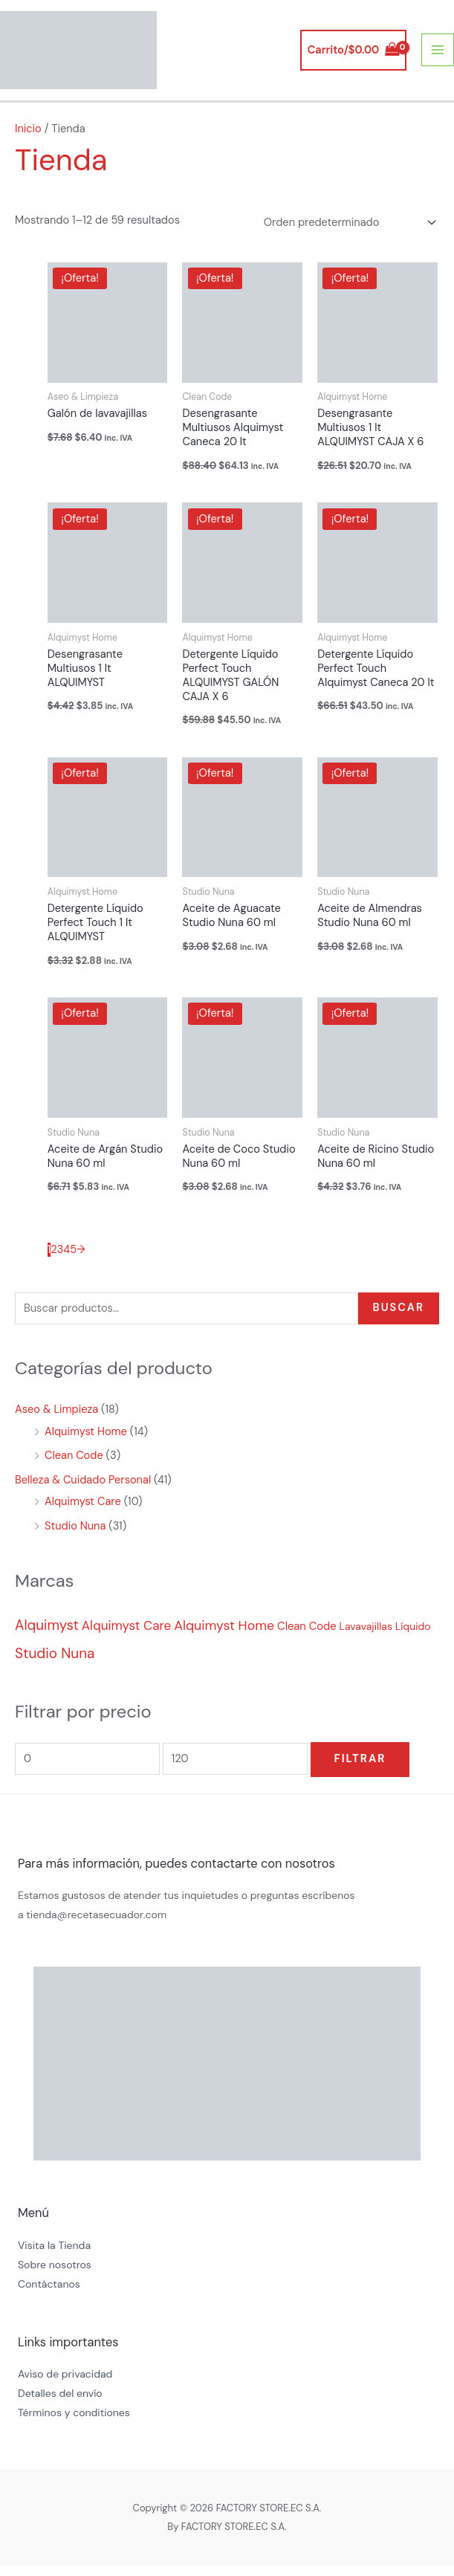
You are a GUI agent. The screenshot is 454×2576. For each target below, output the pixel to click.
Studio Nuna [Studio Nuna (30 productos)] (54, 1663)
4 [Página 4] (66, 1261)
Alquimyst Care (83, 1513)
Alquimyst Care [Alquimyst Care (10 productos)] (126, 1636)
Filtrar (360, 1770)
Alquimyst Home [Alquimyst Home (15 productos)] (224, 1636)
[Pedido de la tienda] (347, 233)
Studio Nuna (75, 1537)
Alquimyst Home (86, 1442)
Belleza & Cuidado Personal (83, 1491)
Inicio (28, 139)
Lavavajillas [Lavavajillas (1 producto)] (366, 1637)
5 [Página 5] (73, 1261)
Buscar (398, 1319)
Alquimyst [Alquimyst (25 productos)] (47, 1636)
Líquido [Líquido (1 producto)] (413, 1637)
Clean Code (74, 1467)
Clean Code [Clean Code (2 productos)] (307, 1637)
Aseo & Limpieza (56, 1421)
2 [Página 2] (53, 1261)
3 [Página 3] (60, 1261)
